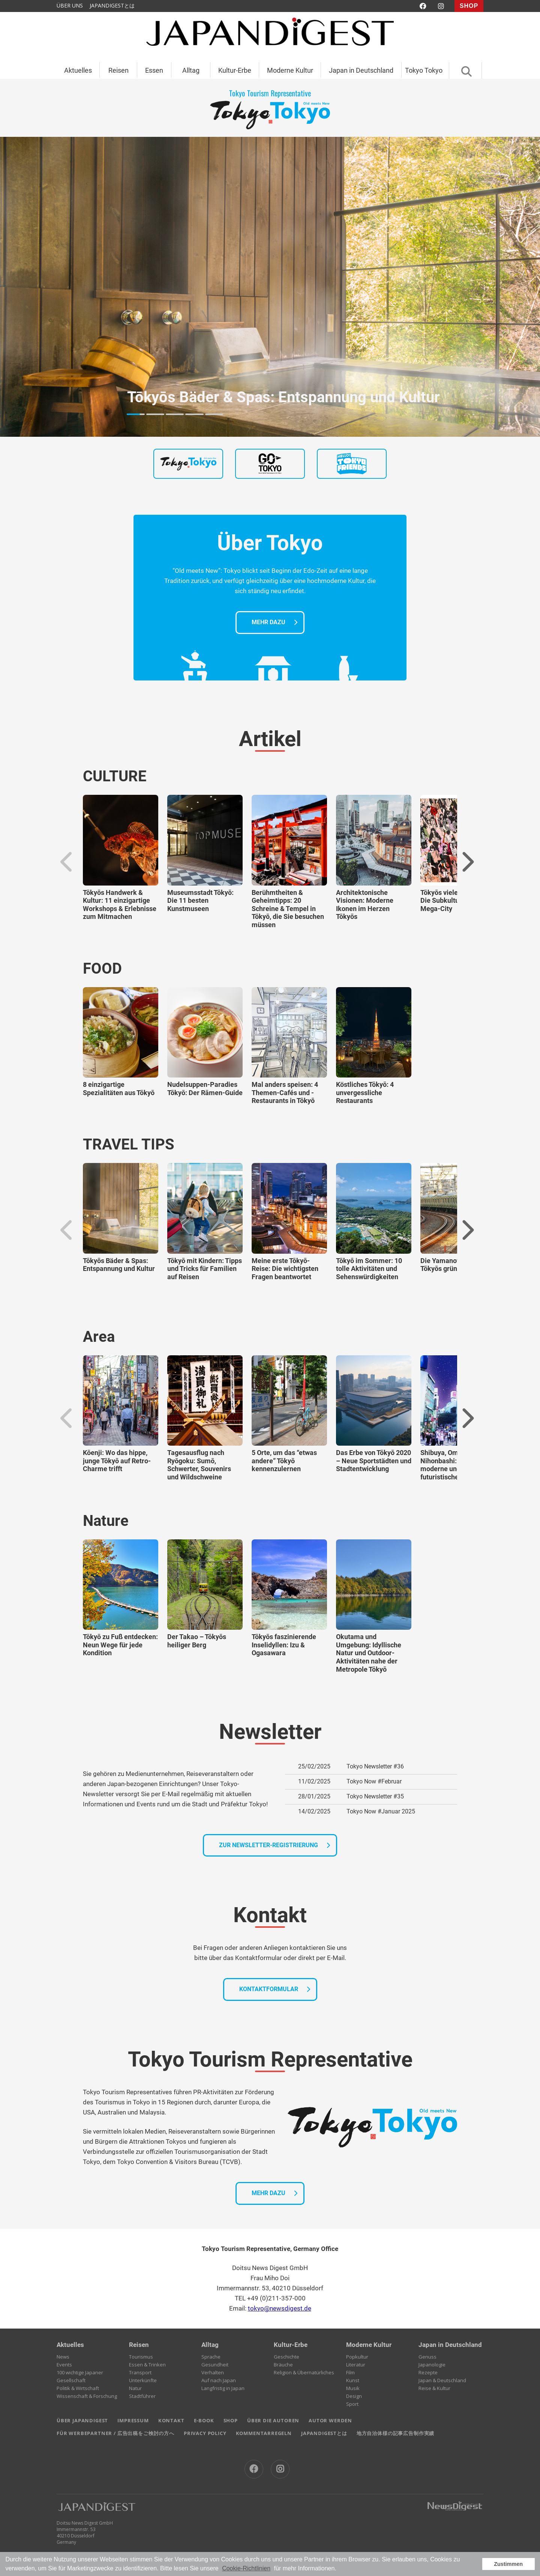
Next (467, 862)
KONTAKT (171, 2420)
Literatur (355, 2364)
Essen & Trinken (147, 2364)
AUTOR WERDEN (330, 2420)
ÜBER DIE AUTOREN (273, 2420)
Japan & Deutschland (442, 2380)
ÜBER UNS (70, 5)
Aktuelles (78, 70)
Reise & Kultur (434, 2388)
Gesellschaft (71, 2380)
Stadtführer (142, 2396)
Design (354, 2396)
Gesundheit (214, 2364)
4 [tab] (194, 414)
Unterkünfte (143, 2380)
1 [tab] (136, 414)
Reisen (118, 70)
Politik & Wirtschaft (78, 2388)
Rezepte (428, 2372)
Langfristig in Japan (222, 2388)
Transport (140, 2372)
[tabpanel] (270, 287)
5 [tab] (214, 414)
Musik (353, 2388)
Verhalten (212, 2372)
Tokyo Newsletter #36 (375, 1766)
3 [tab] (175, 414)
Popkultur (357, 2356)
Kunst (352, 2380)
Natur (135, 2388)
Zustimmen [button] (508, 2564)
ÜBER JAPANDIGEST (82, 2420)
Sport (352, 2404)
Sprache (210, 2356)
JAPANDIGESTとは (112, 5)
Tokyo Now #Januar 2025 (380, 1811)
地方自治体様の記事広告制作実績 (395, 2433)
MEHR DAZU (268, 622)
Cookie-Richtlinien (246, 2568)
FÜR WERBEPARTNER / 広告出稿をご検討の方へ (115, 2433)
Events (64, 2364)
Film (350, 2372)
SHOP (469, 6)
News (63, 2356)
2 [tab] (155, 414)
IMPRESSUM (132, 2420)
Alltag (191, 70)
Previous (67, 862)
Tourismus (141, 2356)
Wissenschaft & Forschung (87, 2396)
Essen (154, 70)
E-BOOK (204, 2420)
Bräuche (283, 2364)
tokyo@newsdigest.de (279, 2308)
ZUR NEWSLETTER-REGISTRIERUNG (268, 1845)
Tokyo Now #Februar (374, 1781)
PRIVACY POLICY (205, 2433)
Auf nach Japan (218, 2380)
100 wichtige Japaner (80, 2372)
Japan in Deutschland (361, 70)
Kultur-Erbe (234, 70)
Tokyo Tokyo (423, 70)
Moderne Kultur (290, 70)
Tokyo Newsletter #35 (375, 1796)
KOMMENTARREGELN (264, 2433)
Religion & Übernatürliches (304, 2372)
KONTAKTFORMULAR (268, 1989)
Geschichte (286, 2356)
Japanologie (432, 2364)
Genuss (427, 2356)
